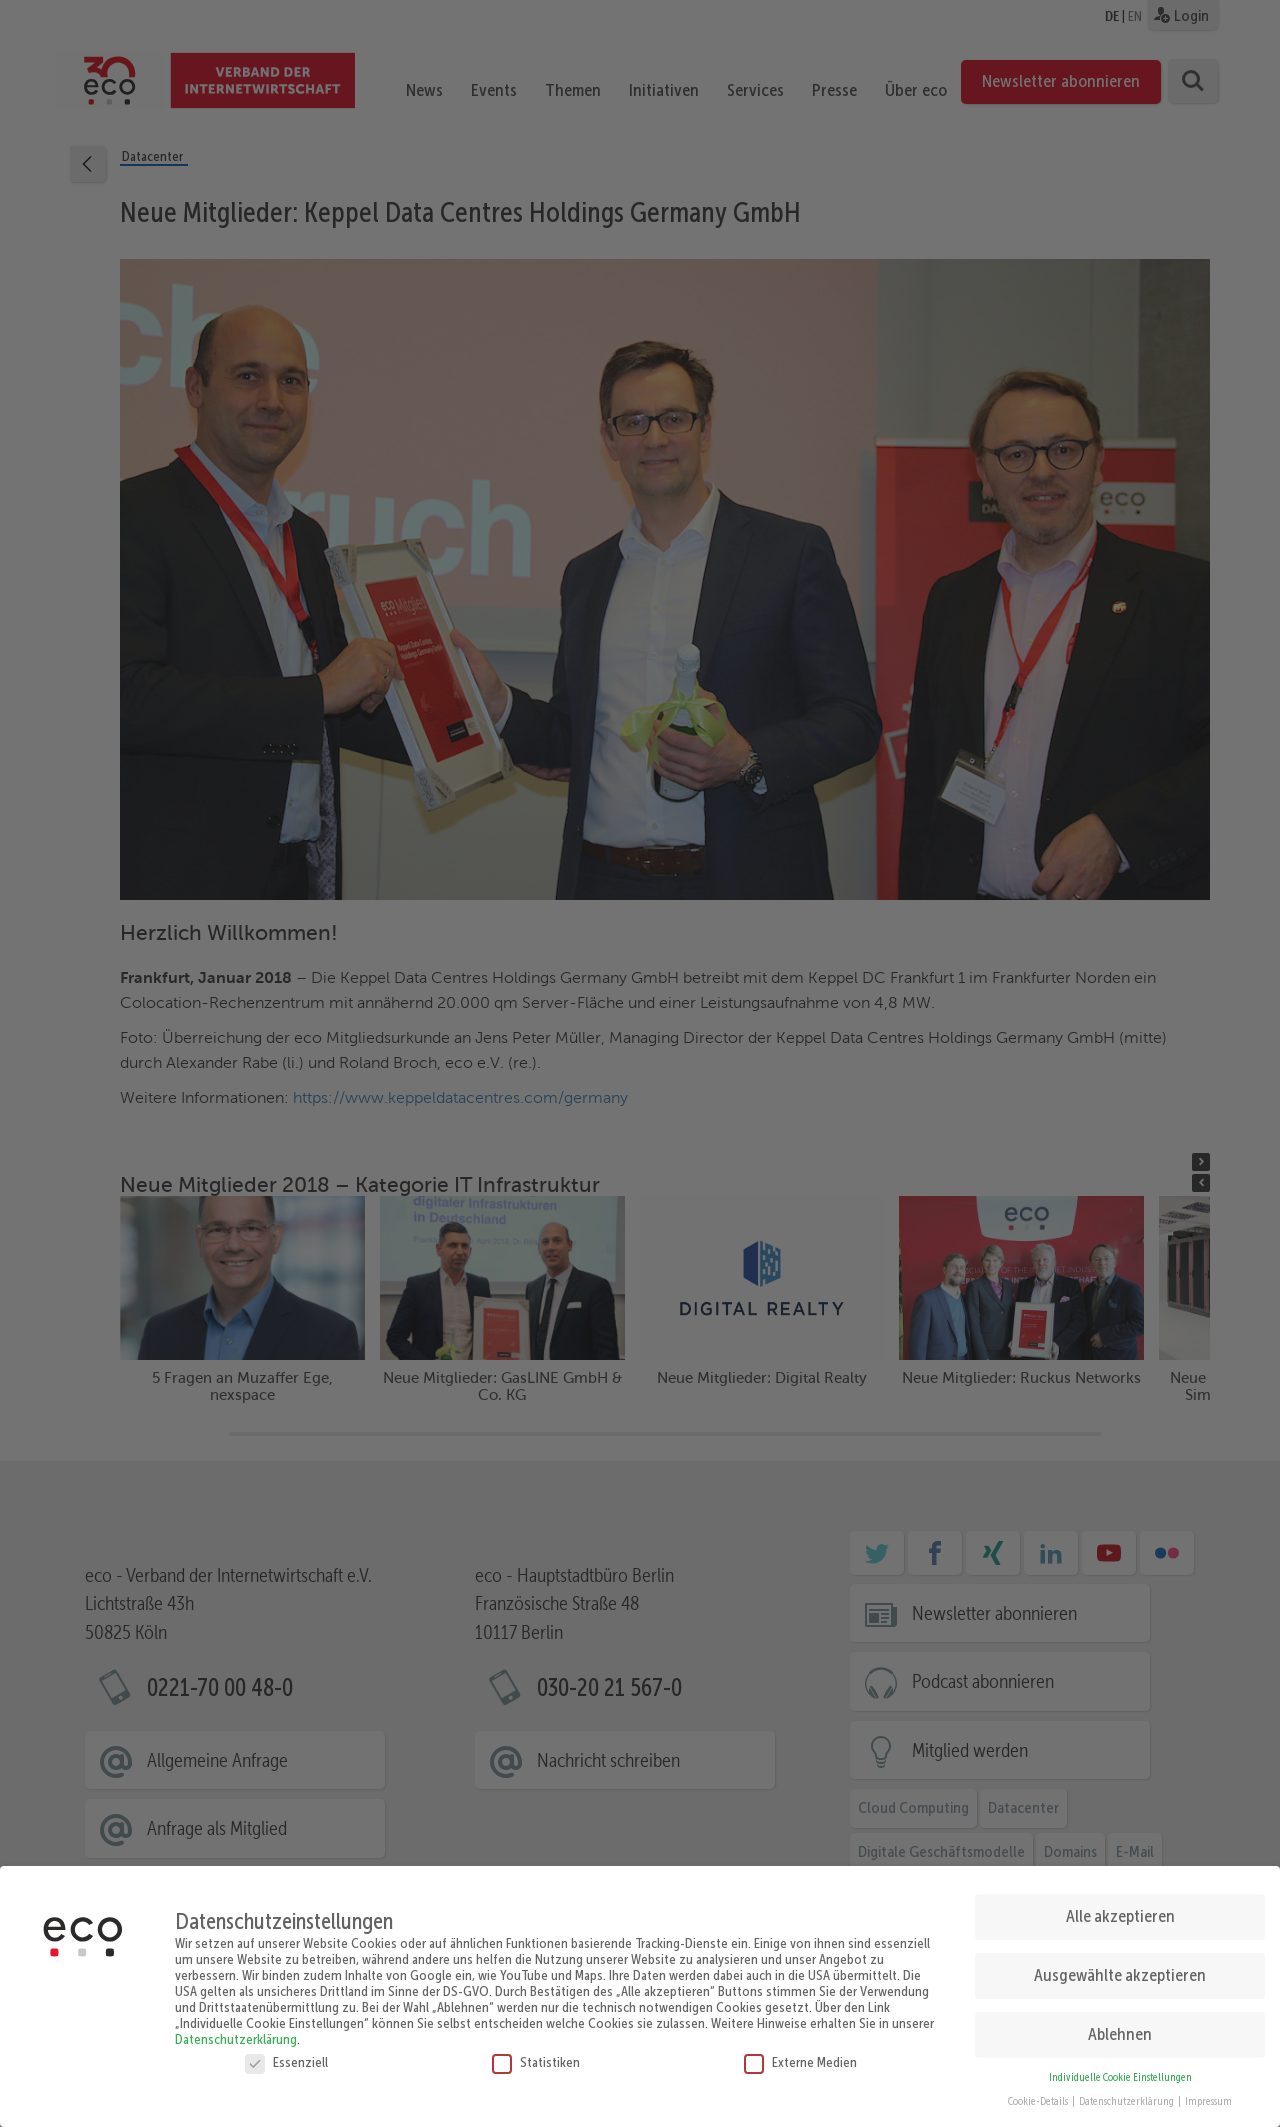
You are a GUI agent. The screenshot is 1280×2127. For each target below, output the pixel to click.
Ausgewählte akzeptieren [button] (1120, 1967)
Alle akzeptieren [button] (1120, 1908)
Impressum (1208, 2094)
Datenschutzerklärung (236, 2031)
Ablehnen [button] (1120, 2026)
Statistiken (536, 2054)
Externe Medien (800, 2054)
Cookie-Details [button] (1039, 2094)
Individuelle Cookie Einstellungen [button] (1120, 2069)
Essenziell (286, 2054)
